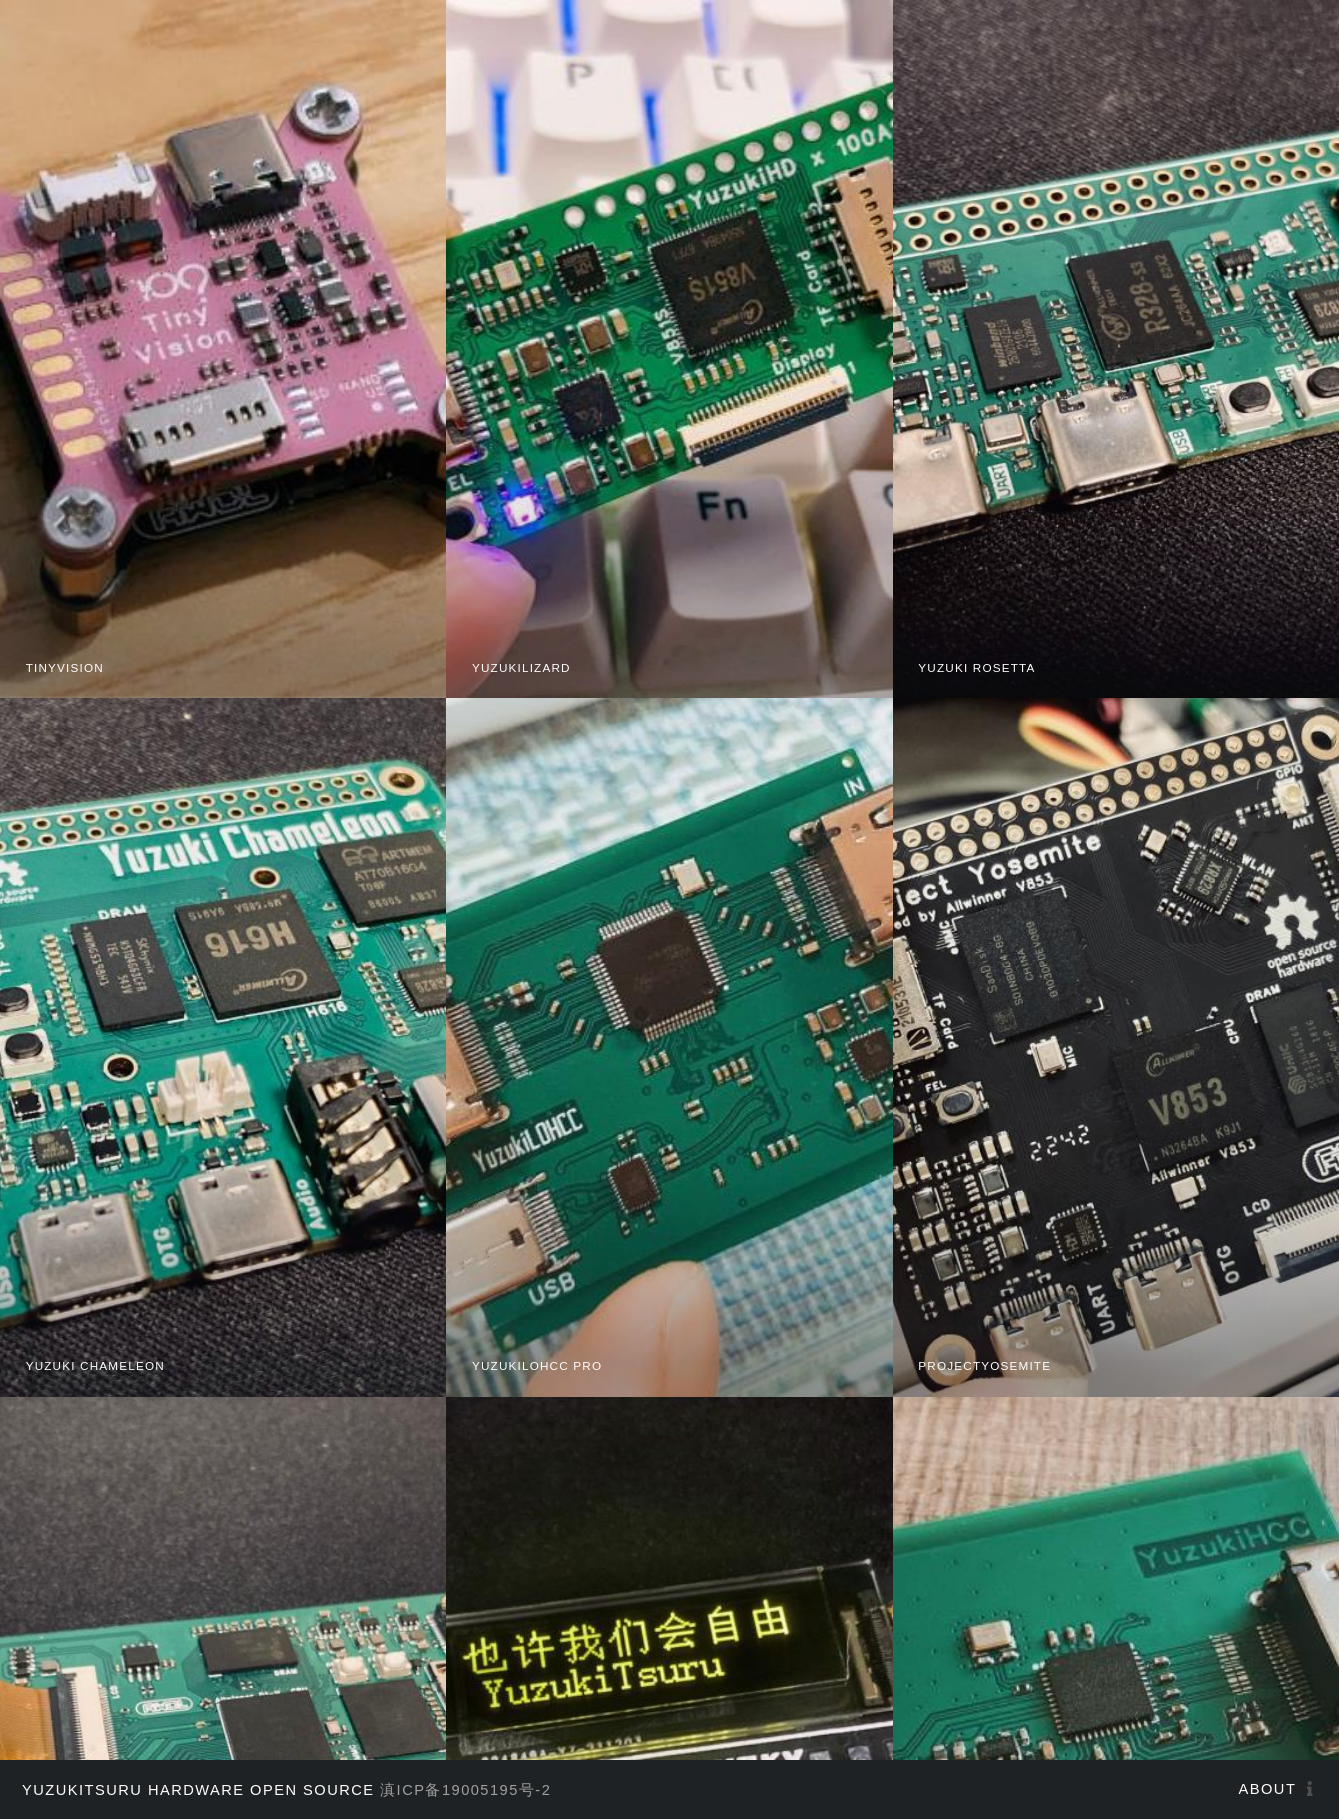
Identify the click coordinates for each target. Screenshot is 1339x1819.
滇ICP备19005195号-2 (465, 1790)
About (1268, 1789)
